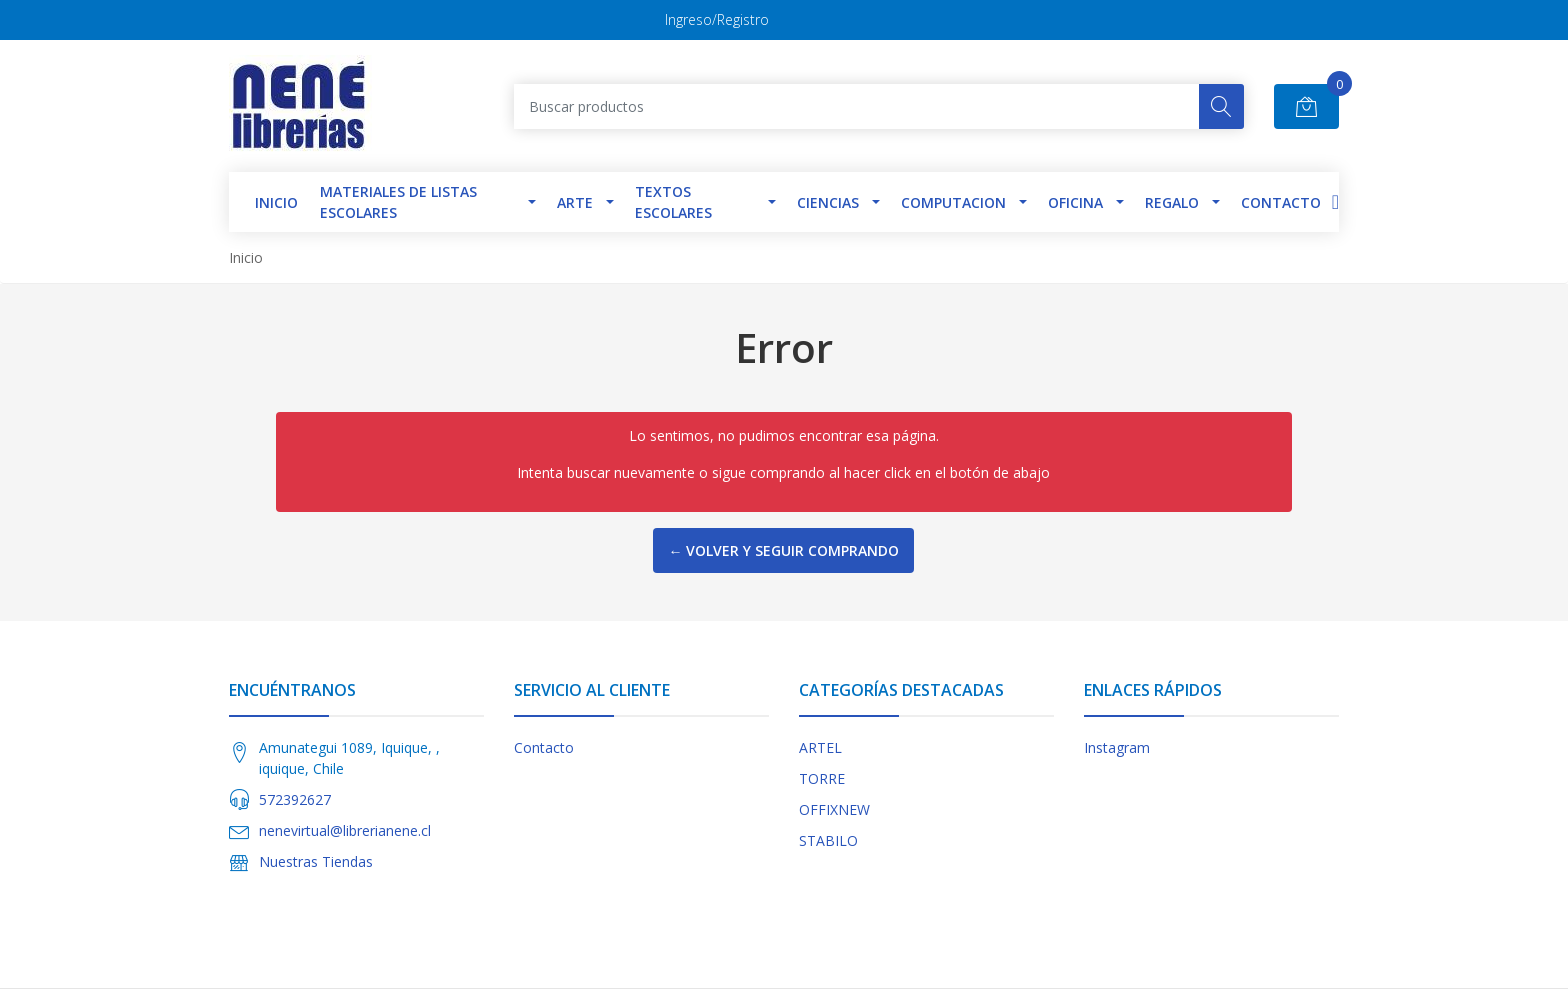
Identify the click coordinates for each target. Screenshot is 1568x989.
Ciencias (828, 202)
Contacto (1281, 202)
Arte (575, 202)
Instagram (1117, 747)
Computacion (953, 202)
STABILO (828, 840)
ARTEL (820, 747)
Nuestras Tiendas (316, 861)
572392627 (295, 799)
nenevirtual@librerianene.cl (345, 830)
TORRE (822, 778)
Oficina (1075, 202)
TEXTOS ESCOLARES (673, 202)
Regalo (1172, 202)
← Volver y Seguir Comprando (783, 550)
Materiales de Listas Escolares (398, 202)
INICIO (276, 202)
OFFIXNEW (834, 809)
